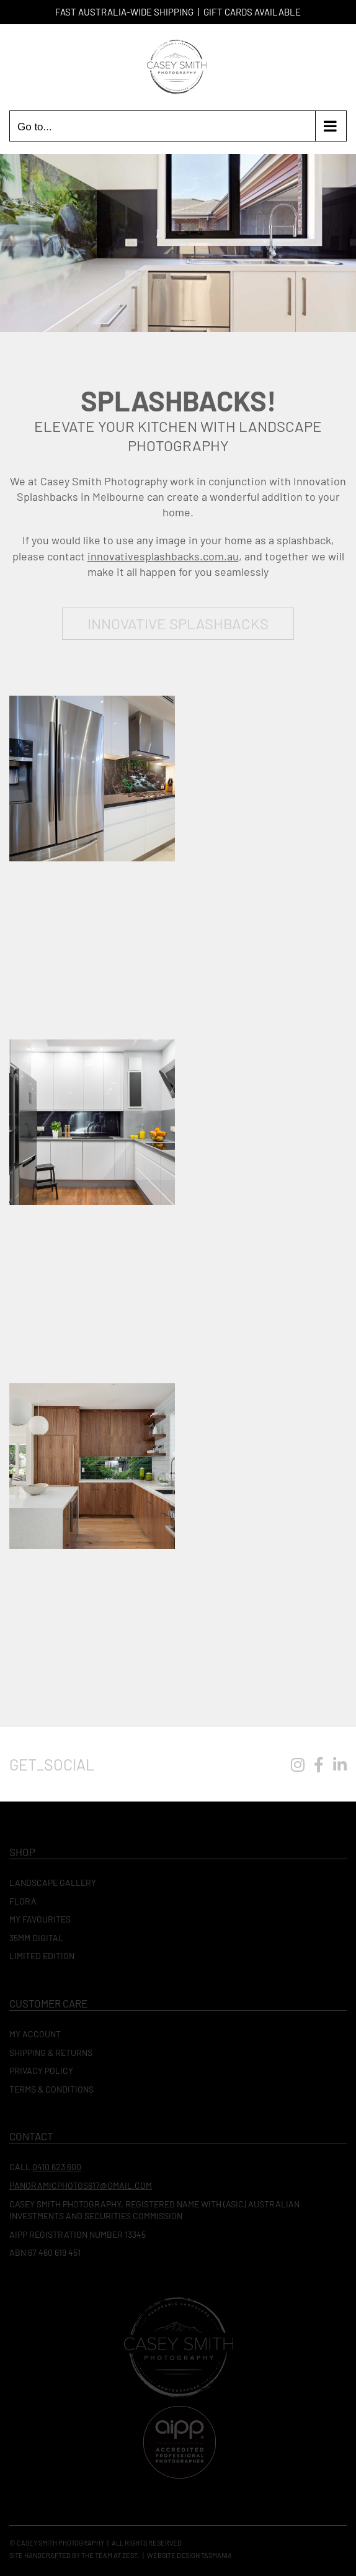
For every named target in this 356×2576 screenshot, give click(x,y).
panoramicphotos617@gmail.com (80, 2185)
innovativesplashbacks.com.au (163, 556)
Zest (130, 2555)
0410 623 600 (56, 2166)
